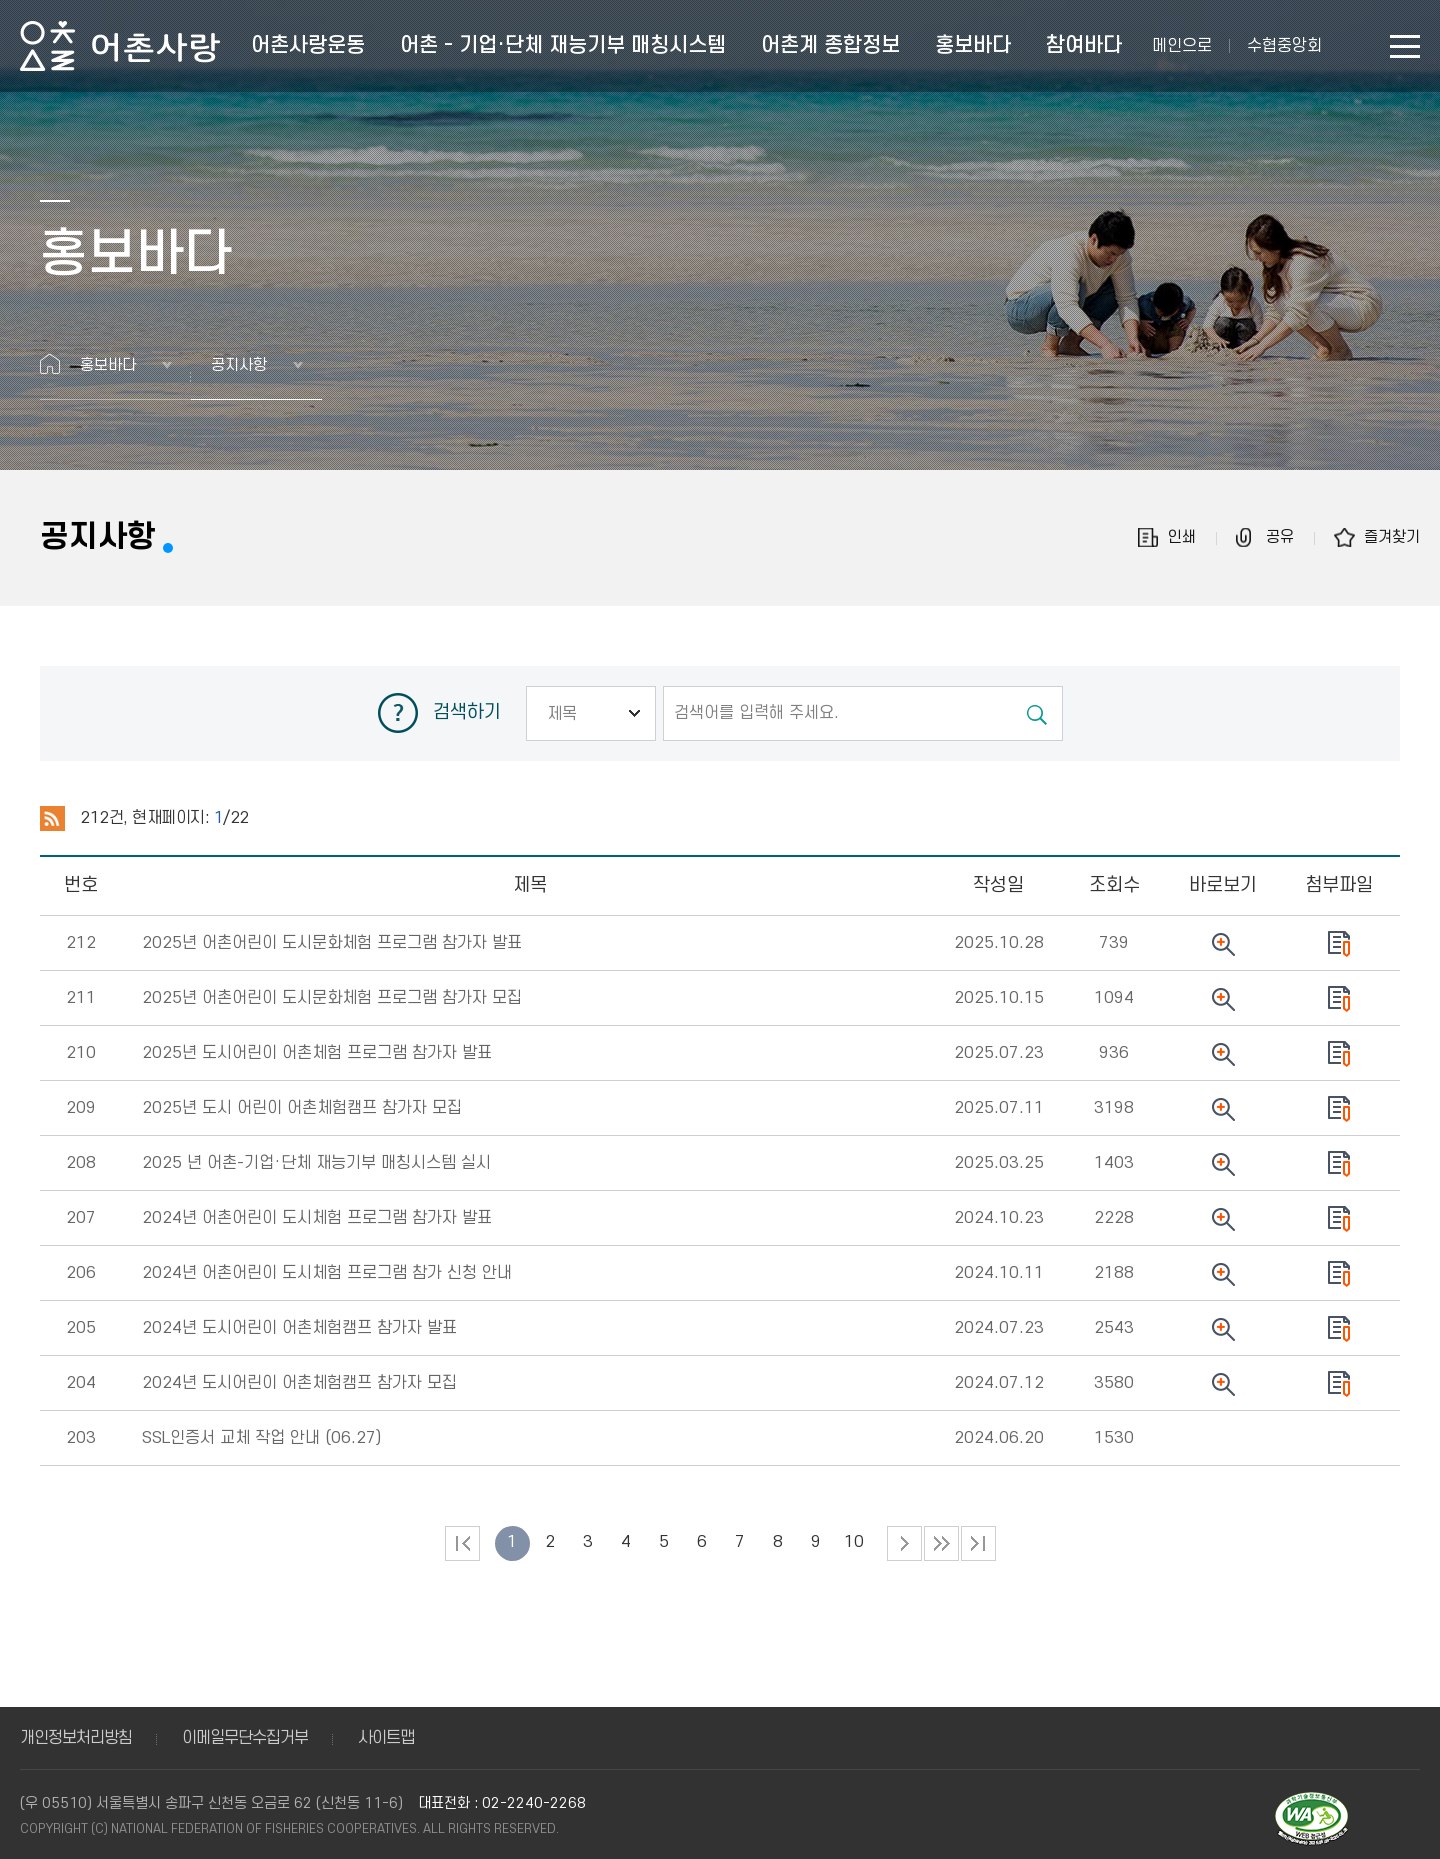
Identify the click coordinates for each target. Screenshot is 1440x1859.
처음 (462, 1543)
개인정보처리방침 (76, 1738)
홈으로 (50, 364)
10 (854, 1542)
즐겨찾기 (1392, 537)
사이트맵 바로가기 (1405, 46)
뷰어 (1223, 944)
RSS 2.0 (52, 819)
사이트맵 (386, 1738)
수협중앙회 (1284, 46)
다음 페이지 (904, 1543)
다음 (941, 1543)
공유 (1280, 537)
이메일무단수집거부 (245, 1738)
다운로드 (1339, 944)
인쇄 (1182, 537)
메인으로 (1182, 46)
